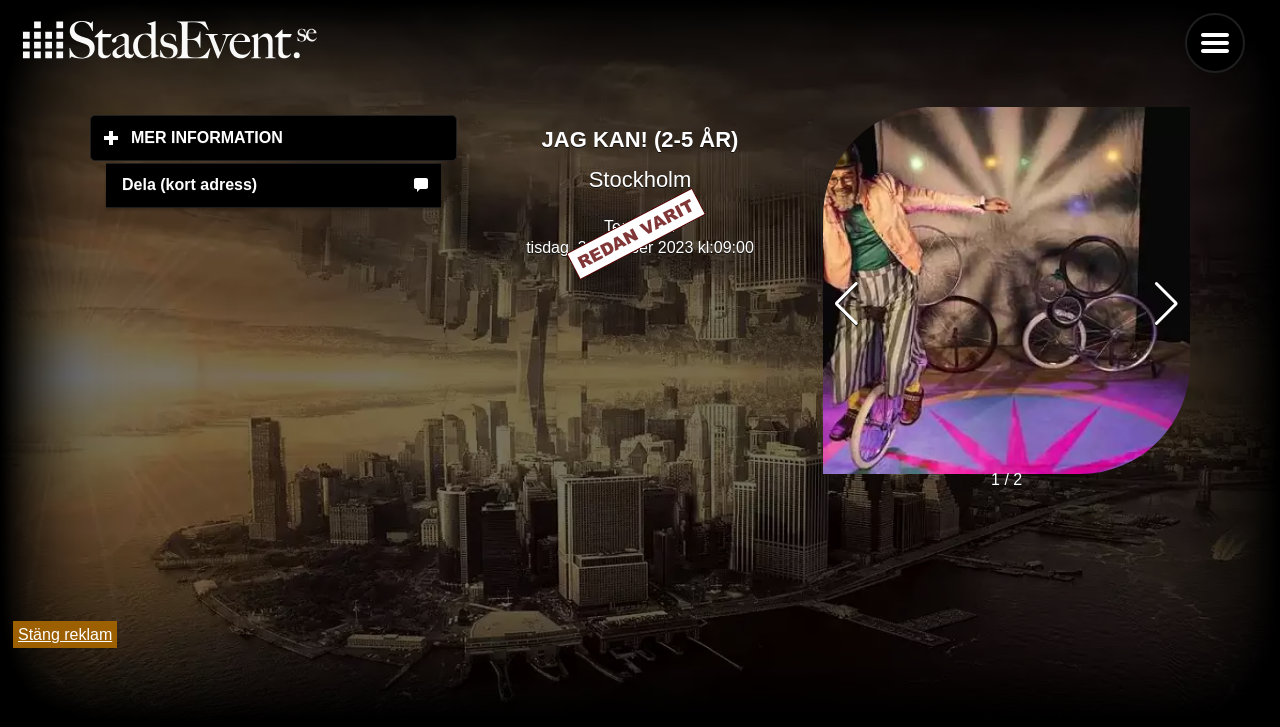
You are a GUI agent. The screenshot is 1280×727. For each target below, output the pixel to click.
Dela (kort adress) (189, 184)
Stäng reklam (65, 634)
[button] (1166, 304)
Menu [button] (1215, 43)
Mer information (294, 137)
